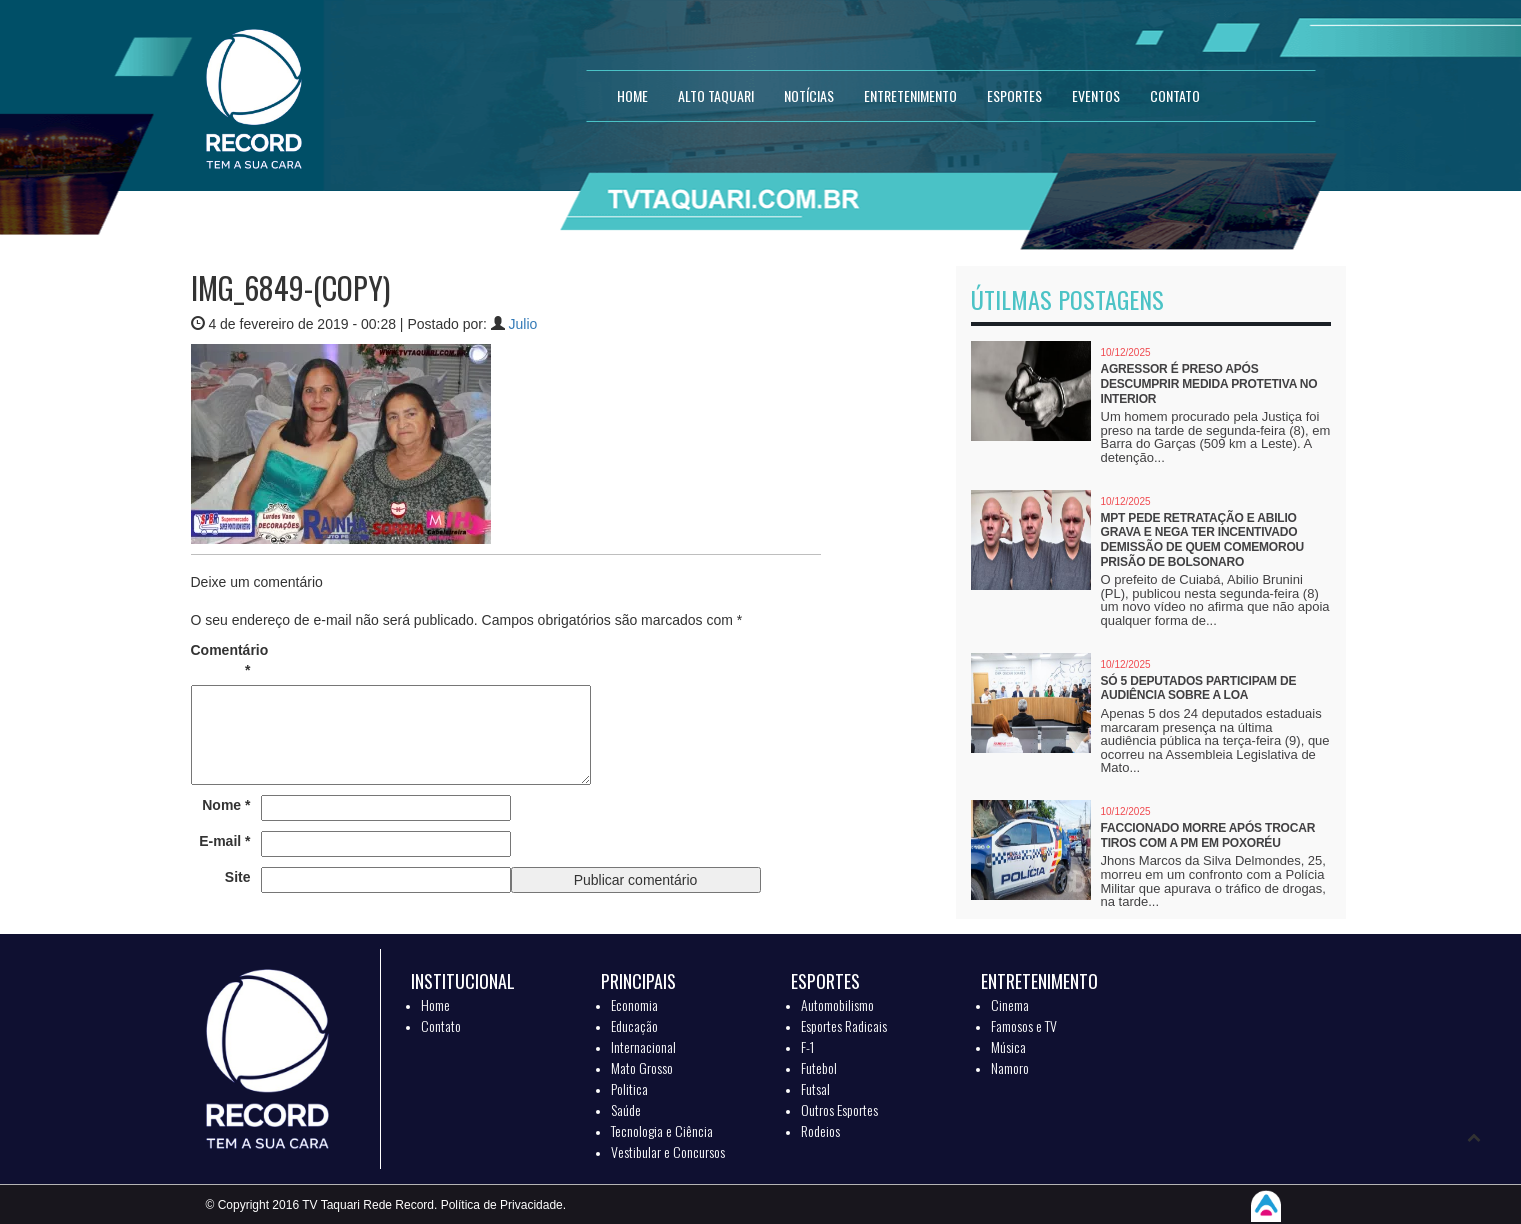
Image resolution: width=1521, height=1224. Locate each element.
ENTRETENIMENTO (910, 95)
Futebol (819, 1067)
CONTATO (1175, 95)
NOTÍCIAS (809, 95)
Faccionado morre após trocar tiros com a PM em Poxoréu (1208, 835)
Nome (226, 805)
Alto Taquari (716, 95)
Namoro (1010, 1067)
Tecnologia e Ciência (662, 1130)
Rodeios (820, 1130)
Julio (523, 324)
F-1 (807, 1046)
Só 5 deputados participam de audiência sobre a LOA (1199, 688)
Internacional (643, 1046)
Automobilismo (837, 1004)
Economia (634, 1004)
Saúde (626, 1109)
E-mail (224, 841)
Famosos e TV (1024, 1025)
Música (1008, 1046)
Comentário (221, 660)
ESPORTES (1014, 95)
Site (238, 877)
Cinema (1010, 1004)
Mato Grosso (642, 1067)
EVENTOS (1096, 95)
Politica (629, 1088)
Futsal (815, 1088)
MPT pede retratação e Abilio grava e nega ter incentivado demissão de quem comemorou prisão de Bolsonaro (1202, 540)
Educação (634, 1025)
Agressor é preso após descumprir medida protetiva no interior (1209, 383)
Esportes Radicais (844, 1025)
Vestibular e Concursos (668, 1151)
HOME (632, 95)
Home (435, 1004)
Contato (441, 1025)
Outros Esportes (839, 1109)
